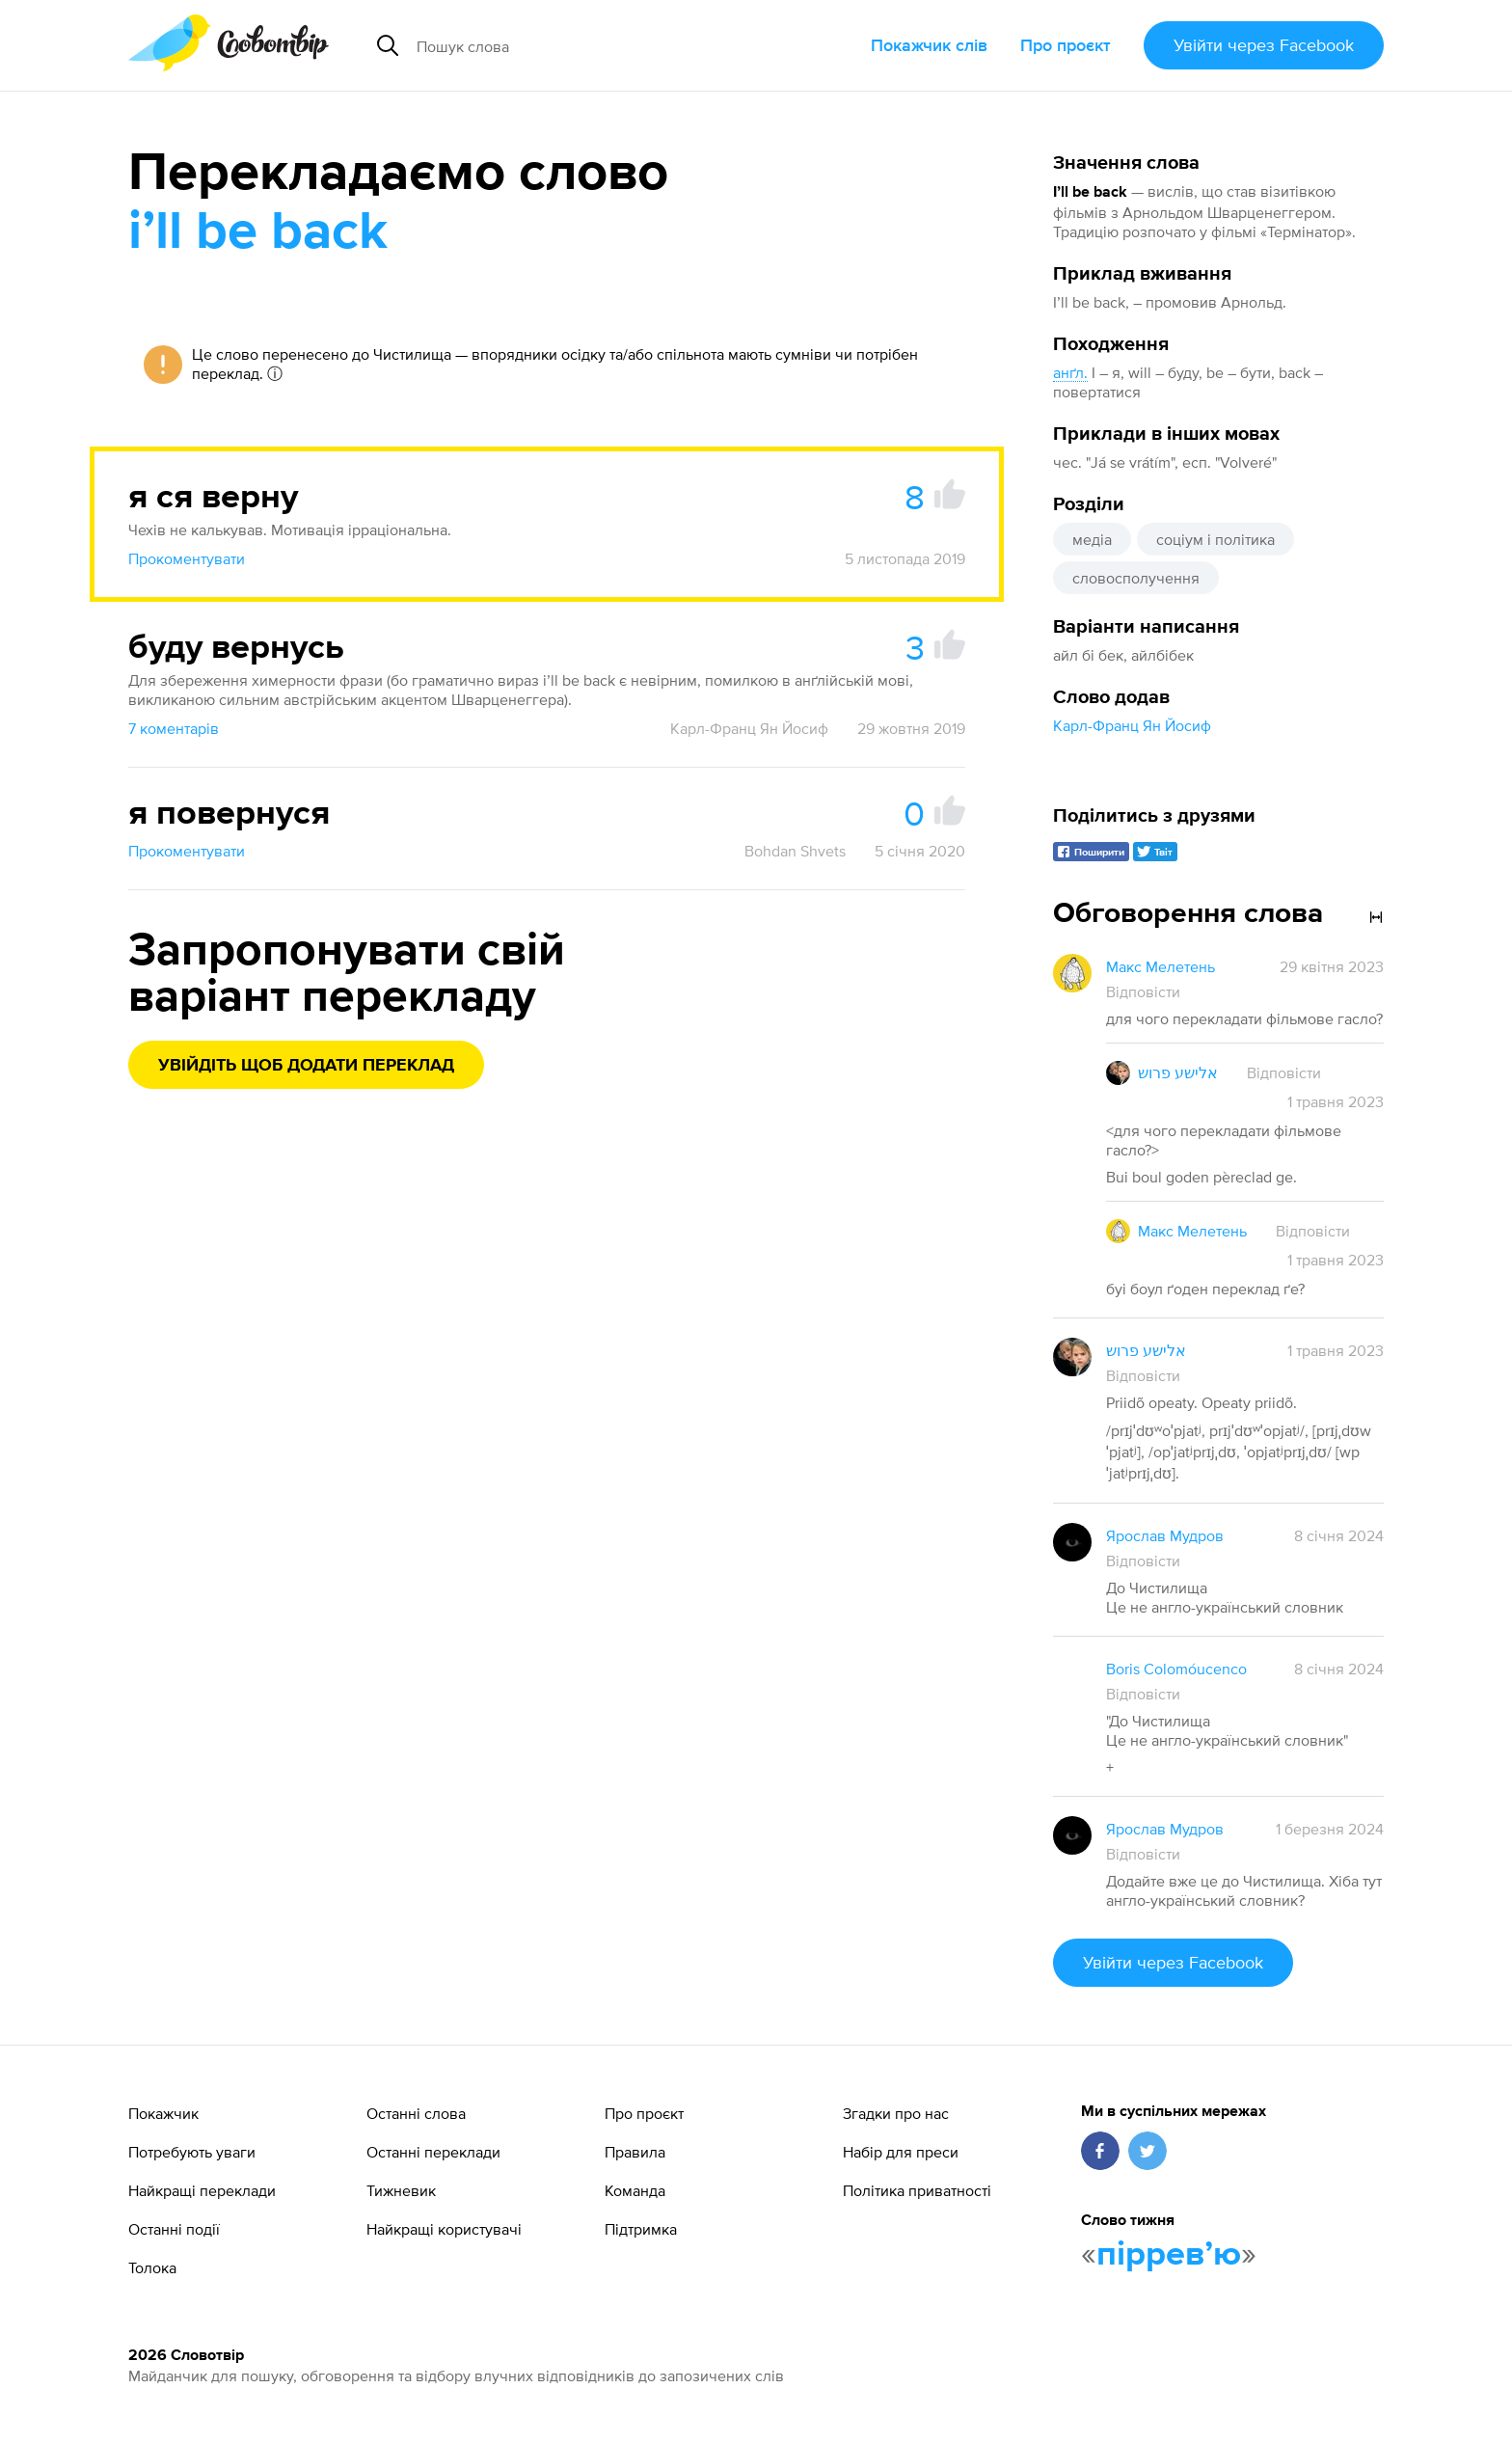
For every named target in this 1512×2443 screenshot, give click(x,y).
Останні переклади (433, 2151)
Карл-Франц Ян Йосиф (1132, 725)
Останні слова (416, 2113)
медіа (1092, 539)
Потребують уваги (192, 2151)
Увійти (1264, 45)
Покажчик (163, 2113)
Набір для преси (900, 2151)
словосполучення (1136, 577)
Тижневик (401, 2190)
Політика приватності (917, 2190)
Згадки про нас (896, 2113)
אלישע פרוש (1178, 1072)
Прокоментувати (186, 558)
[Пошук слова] (589, 45)
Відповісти (1143, 991)
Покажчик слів (929, 45)
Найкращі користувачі (444, 2229)
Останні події (174, 2229)
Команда (635, 2190)
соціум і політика (1215, 539)
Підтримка (641, 2229)
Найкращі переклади (202, 2190)
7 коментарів (173, 728)
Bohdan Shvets (795, 850)
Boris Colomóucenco (1176, 1668)
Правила (635, 2151)
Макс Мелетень (1160, 966)
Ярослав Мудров (1165, 1535)
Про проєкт (1065, 45)
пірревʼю (1168, 2255)
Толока (152, 2267)
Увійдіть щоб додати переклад (306, 1065)
